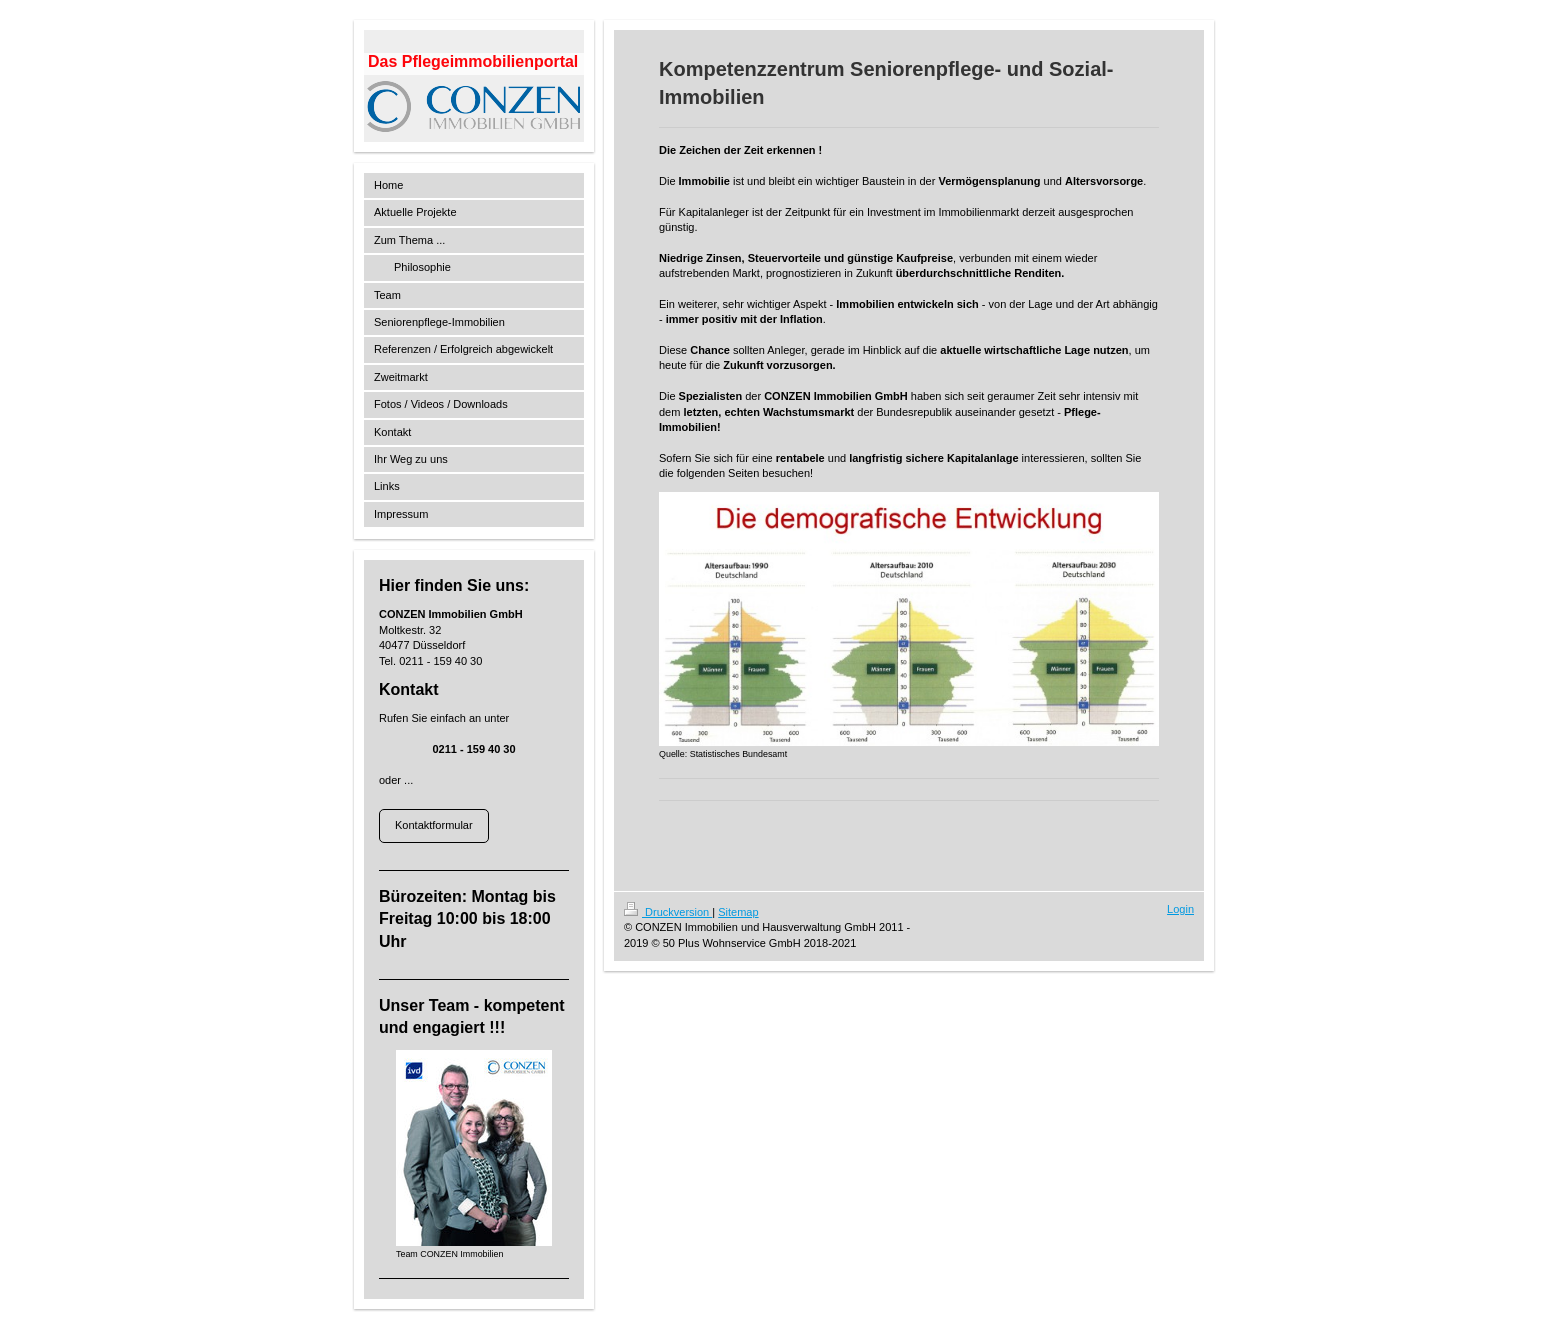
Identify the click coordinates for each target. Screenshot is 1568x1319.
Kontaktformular (434, 825)
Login (1180, 909)
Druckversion (668, 912)
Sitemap (738, 912)
